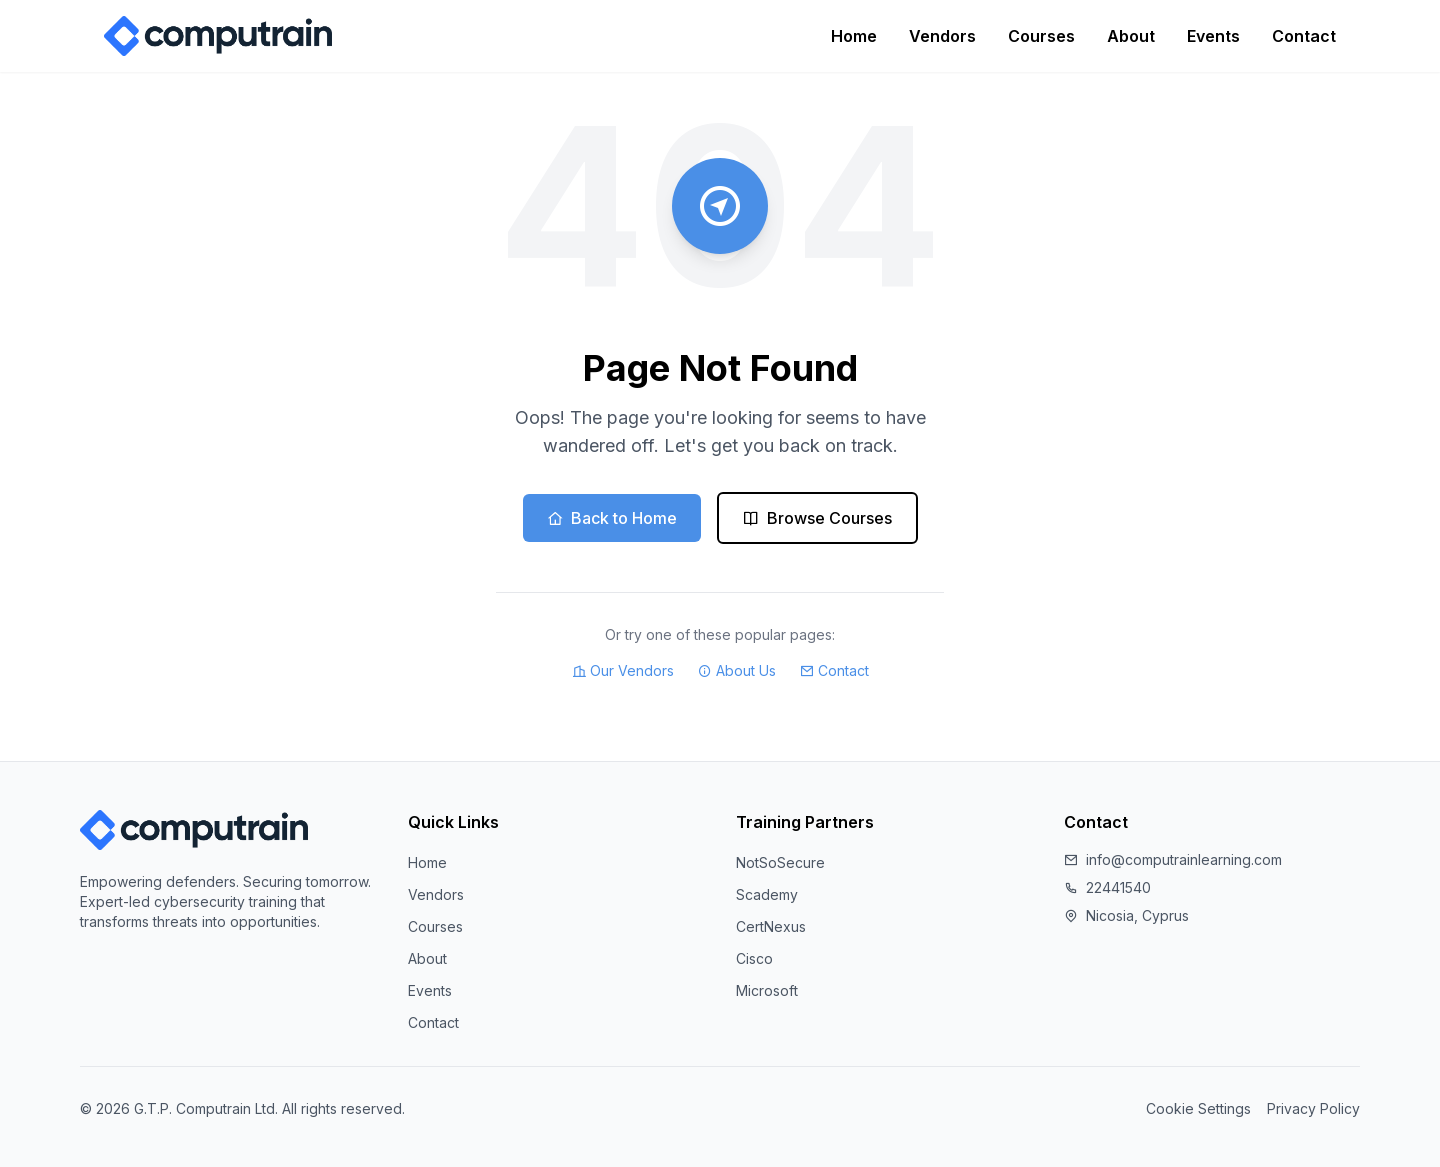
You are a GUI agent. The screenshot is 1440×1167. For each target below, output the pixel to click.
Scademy (767, 894)
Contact (1304, 36)
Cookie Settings (1198, 1108)
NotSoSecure (780, 862)
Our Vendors (623, 671)
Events (1213, 36)
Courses (1041, 36)
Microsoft (767, 990)
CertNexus (771, 926)
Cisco (754, 958)
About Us (737, 671)
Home (854, 36)
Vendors (942, 36)
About (1131, 36)
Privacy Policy (1313, 1108)
